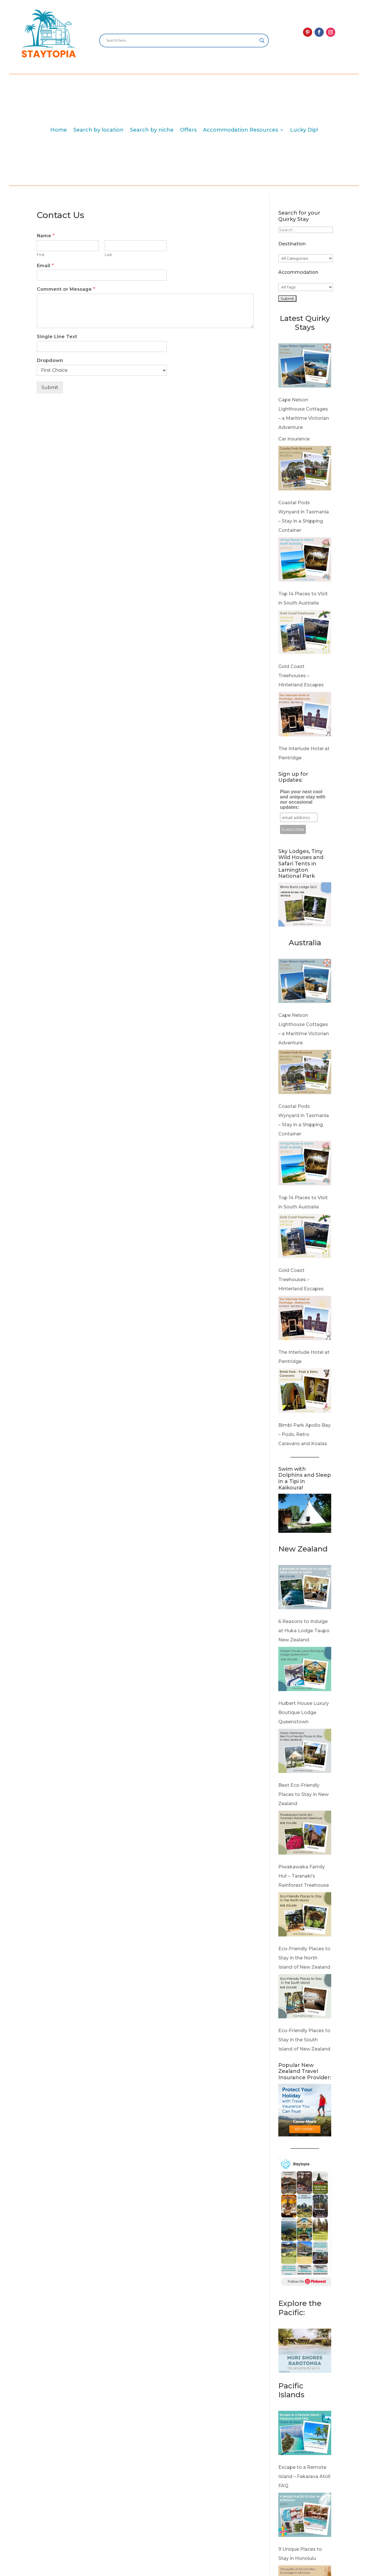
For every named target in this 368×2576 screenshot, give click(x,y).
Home (58, 130)
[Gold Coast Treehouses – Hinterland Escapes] (304, 633)
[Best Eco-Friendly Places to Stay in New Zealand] (304, 1752)
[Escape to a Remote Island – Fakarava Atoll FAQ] (304, 2434)
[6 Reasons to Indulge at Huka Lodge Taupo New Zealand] (304, 1588)
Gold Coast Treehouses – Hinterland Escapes (301, 676)
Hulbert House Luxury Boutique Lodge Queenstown (303, 1712)
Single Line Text (57, 336)
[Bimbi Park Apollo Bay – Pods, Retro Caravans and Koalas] (304, 1392)
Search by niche (152, 130)
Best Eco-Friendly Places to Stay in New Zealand (303, 1794)
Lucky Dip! (304, 130)
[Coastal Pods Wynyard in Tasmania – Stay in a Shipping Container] (304, 469)
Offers (188, 130)
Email (45, 265)
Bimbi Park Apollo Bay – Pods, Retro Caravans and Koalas (304, 1434)
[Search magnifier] (262, 40)
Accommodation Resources (240, 130)
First (41, 254)
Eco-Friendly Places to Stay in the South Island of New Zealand (304, 2040)
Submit (49, 387)
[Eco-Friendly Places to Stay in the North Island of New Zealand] (304, 1916)
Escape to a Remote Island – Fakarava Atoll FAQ (304, 2476)
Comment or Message (66, 289)
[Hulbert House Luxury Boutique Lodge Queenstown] (304, 1670)
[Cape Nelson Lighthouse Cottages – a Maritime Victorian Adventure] (304, 367)
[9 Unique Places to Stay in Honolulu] (304, 2516)
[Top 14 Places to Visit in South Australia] (304, 561)
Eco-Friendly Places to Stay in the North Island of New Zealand (304, 1958)
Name (46, 235)
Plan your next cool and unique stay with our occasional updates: (302, 799)
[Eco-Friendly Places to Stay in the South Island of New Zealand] (304, 1997)
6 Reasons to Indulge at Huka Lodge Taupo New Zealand (303, 1631)
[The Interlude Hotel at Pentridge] (304, 715)
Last (108, 254)
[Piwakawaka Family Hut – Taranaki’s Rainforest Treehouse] (304, 1834)
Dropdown (50, 360)
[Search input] (181, 40)
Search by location (98, 130)
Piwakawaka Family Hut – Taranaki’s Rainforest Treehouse (303, 1876)
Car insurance (294, 439)
